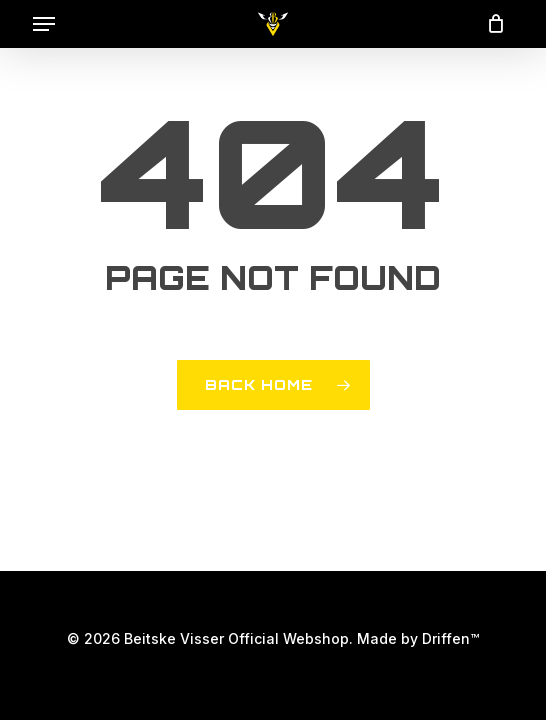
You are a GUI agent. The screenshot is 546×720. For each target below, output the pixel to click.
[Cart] (490, 24)
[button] (44, 24)
